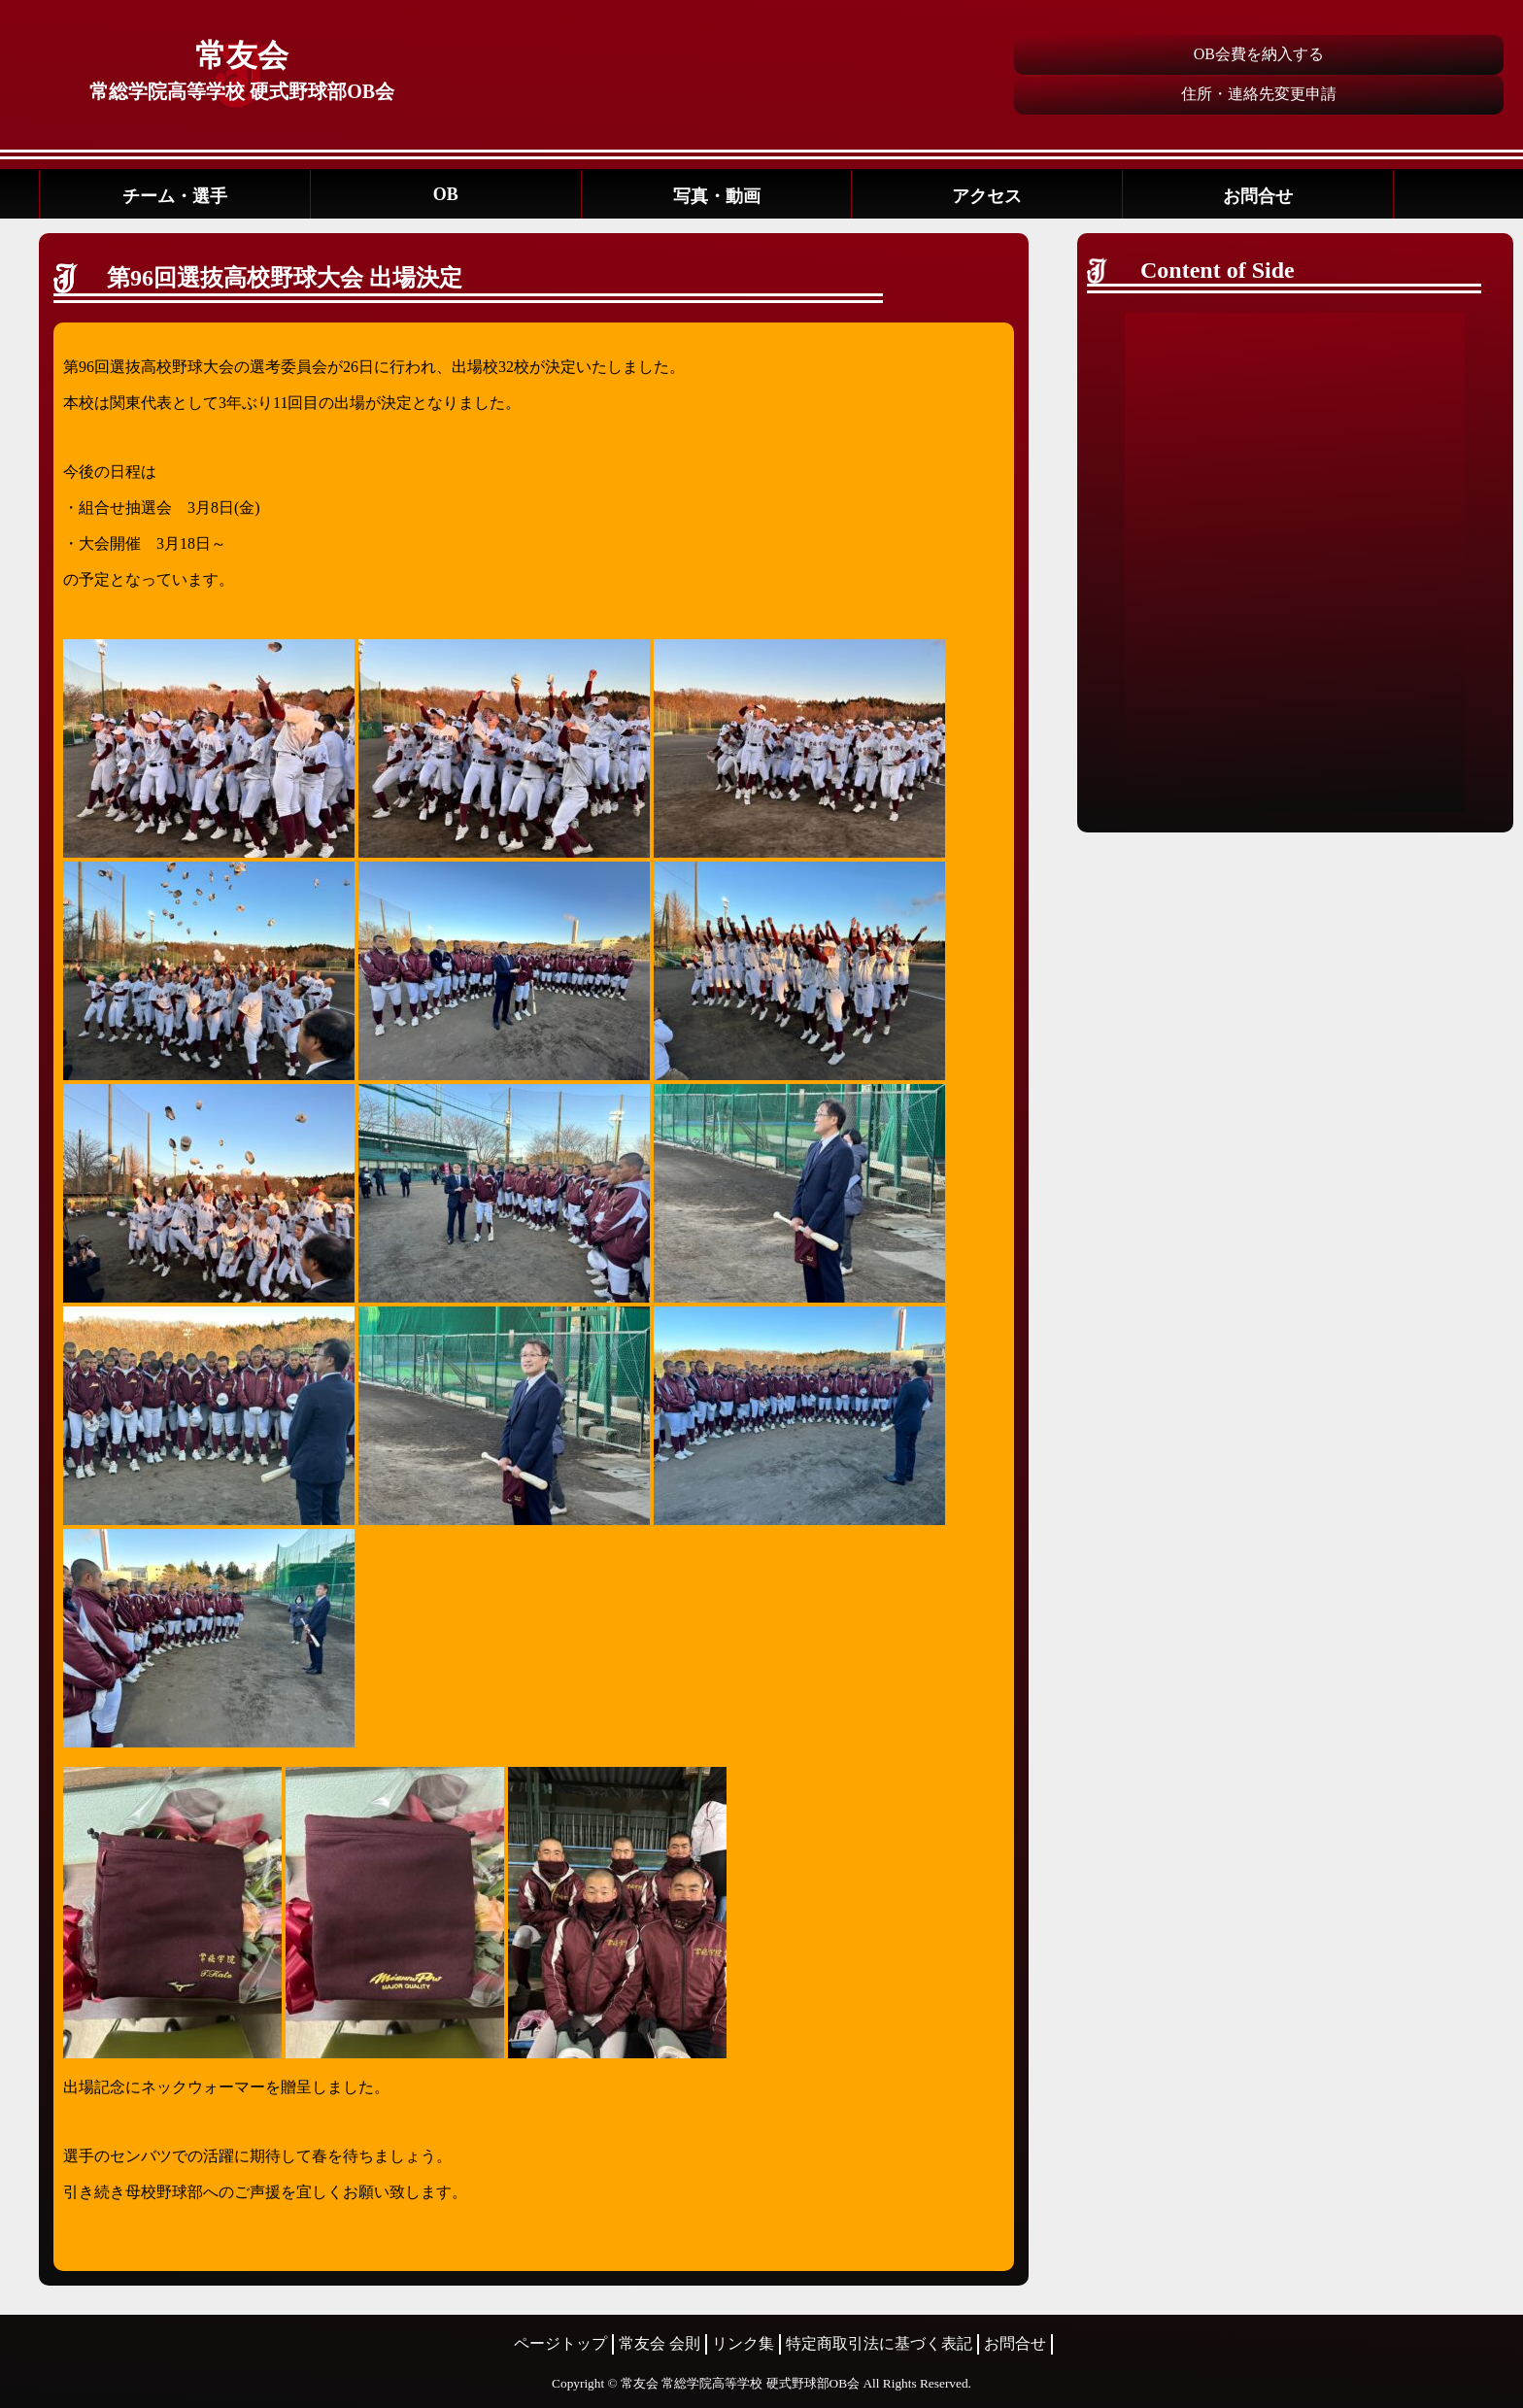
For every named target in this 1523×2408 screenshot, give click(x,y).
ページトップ (560, 2343)
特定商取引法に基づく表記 (879, 2343)
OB (445, 194)
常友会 (241, 55)
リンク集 (743, 2343)
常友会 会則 (659, 2343)
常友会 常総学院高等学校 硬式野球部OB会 (740, 2383)
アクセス (987, 196)
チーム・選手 (174, 196)
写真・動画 (717, 196)
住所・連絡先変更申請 (1259, 93)
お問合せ (1258, 196)
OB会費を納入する (1259, 54)
